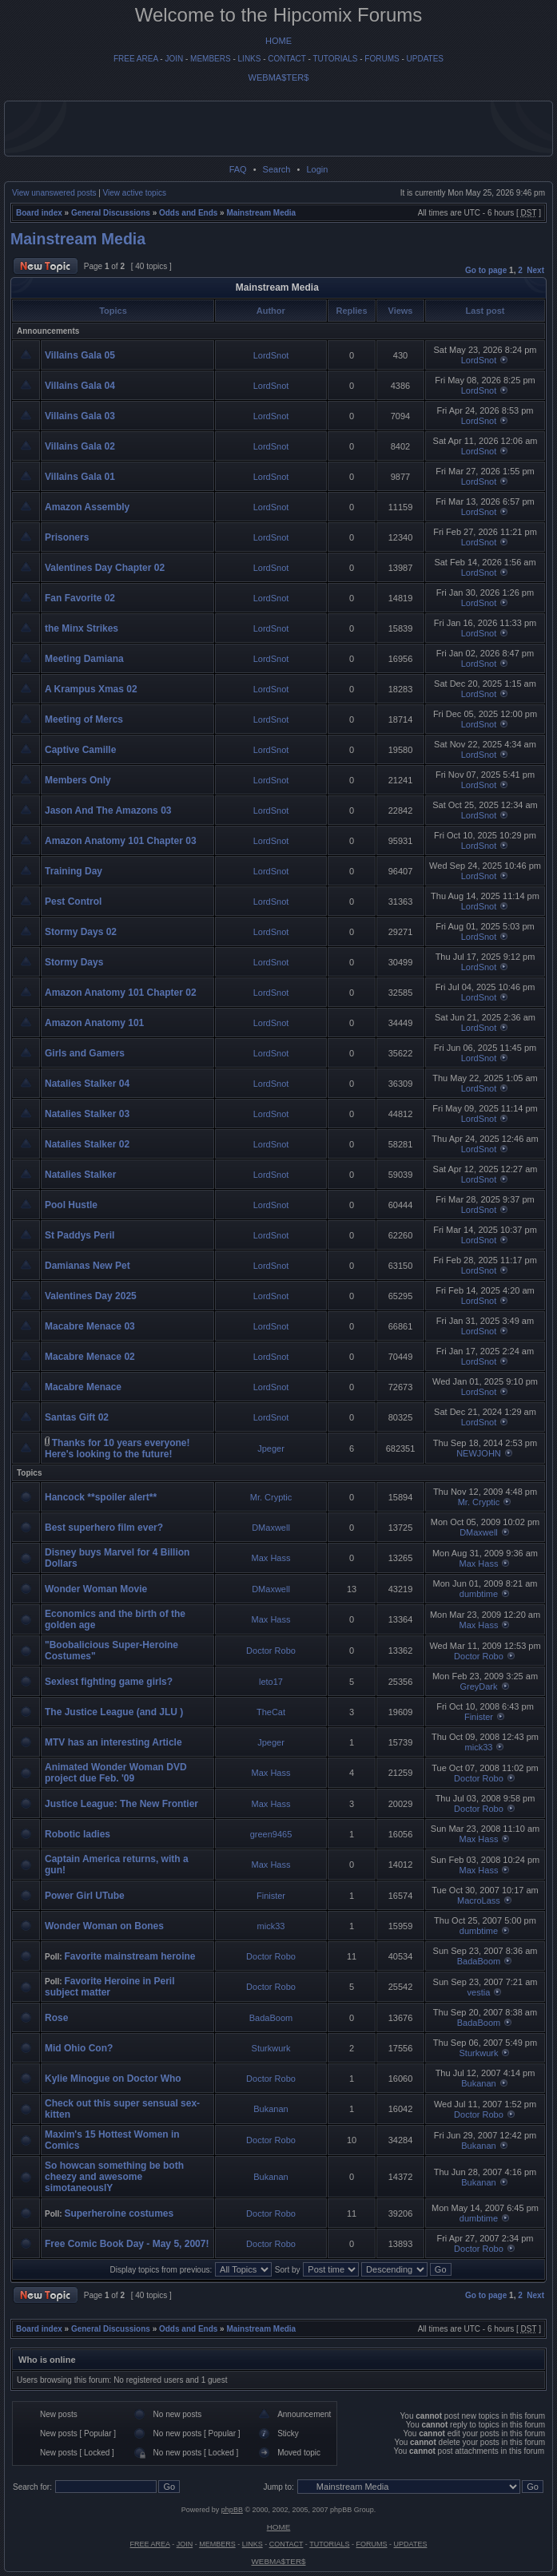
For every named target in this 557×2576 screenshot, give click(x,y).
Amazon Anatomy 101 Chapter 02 (121, 992)
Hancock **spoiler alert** (101, 1497)
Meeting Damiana (84, 658)
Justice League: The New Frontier (121, 1803)
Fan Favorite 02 (80, 598)
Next (535, 270)
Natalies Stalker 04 (87, 1083)
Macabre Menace (83, 1387)
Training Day (73, 871)
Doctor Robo (271, 1650)
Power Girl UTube (85, 1895)
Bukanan (478, 2083)
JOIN (174, 58)
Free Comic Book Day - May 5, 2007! (127, 2243)
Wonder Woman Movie (96, 1589)
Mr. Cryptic (271, 1497)
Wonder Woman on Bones (104, 1926)
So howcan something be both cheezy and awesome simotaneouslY (114, 2177)
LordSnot (271, 355)
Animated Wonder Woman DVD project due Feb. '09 (116, 1773)
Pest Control (73, 901)
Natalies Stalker (80, 1174)
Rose (56, 2017)
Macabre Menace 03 (90, 1326)
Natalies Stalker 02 (87, 1144)
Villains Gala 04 (80, 385)
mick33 (479, 1747)
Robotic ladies (77, 1834)
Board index (39, 212)
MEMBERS (210, 58)
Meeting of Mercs (84, 719)
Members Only (78, 780)
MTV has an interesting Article (113, 1742)
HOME (278, 41)
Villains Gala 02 (80, 446)
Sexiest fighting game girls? (109, 1681)
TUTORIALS (334, 58)
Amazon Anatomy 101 (94, 1022)
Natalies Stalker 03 (87, 1114)
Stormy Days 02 (81, 931)
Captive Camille (80, 749)
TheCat (271, 1712)
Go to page (486, 270)
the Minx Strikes (81, 628)
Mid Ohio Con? (79, 2048)
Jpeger (270, 1448)
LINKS (249, 58)
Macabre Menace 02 (90, 1356)
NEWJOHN (478, 1453)
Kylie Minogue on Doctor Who (113, 2078)
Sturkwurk (271, 2048)
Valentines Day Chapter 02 (105, 567)
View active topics (134, 192)
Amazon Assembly (87, 507)
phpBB (232, 2510)
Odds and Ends (188, 212)
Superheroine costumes (118, 2213)
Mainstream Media (261, 212)
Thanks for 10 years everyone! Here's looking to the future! (117, 1448)
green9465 (271, 1834)
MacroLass (478, 1900)
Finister (478, 1717)
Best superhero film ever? (104, 1527)
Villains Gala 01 (80, 476)
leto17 (271, 1681)
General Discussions (110, 212)
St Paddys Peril (79, 1235)
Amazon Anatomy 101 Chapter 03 (121, 840)
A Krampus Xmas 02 (91, 689)
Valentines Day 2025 (91, 1296)
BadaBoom (478, 1961)
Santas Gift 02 (77, 1417)
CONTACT (286, 58)
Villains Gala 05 (80, 355)
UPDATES (425, 58)
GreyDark (478, 1686)
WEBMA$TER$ (279, 77)
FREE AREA (135, 58)
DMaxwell (271, 1527)
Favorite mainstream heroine (129, 1956)
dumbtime (479, 1594)
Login (317, 169)
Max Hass (271, 1558)
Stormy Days (74, 962)
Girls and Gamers (85, 1053)
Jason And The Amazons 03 (108, 810)
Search (277, 169)
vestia (479, 1992)
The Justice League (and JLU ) (114, 1712)
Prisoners (67, 537)
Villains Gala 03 (80, 416)
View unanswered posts (54, 192)
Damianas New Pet (87, 1265)
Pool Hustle (71, 1205)
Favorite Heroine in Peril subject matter (110, 1987)
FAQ (238, 169)
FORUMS (381, 58)
